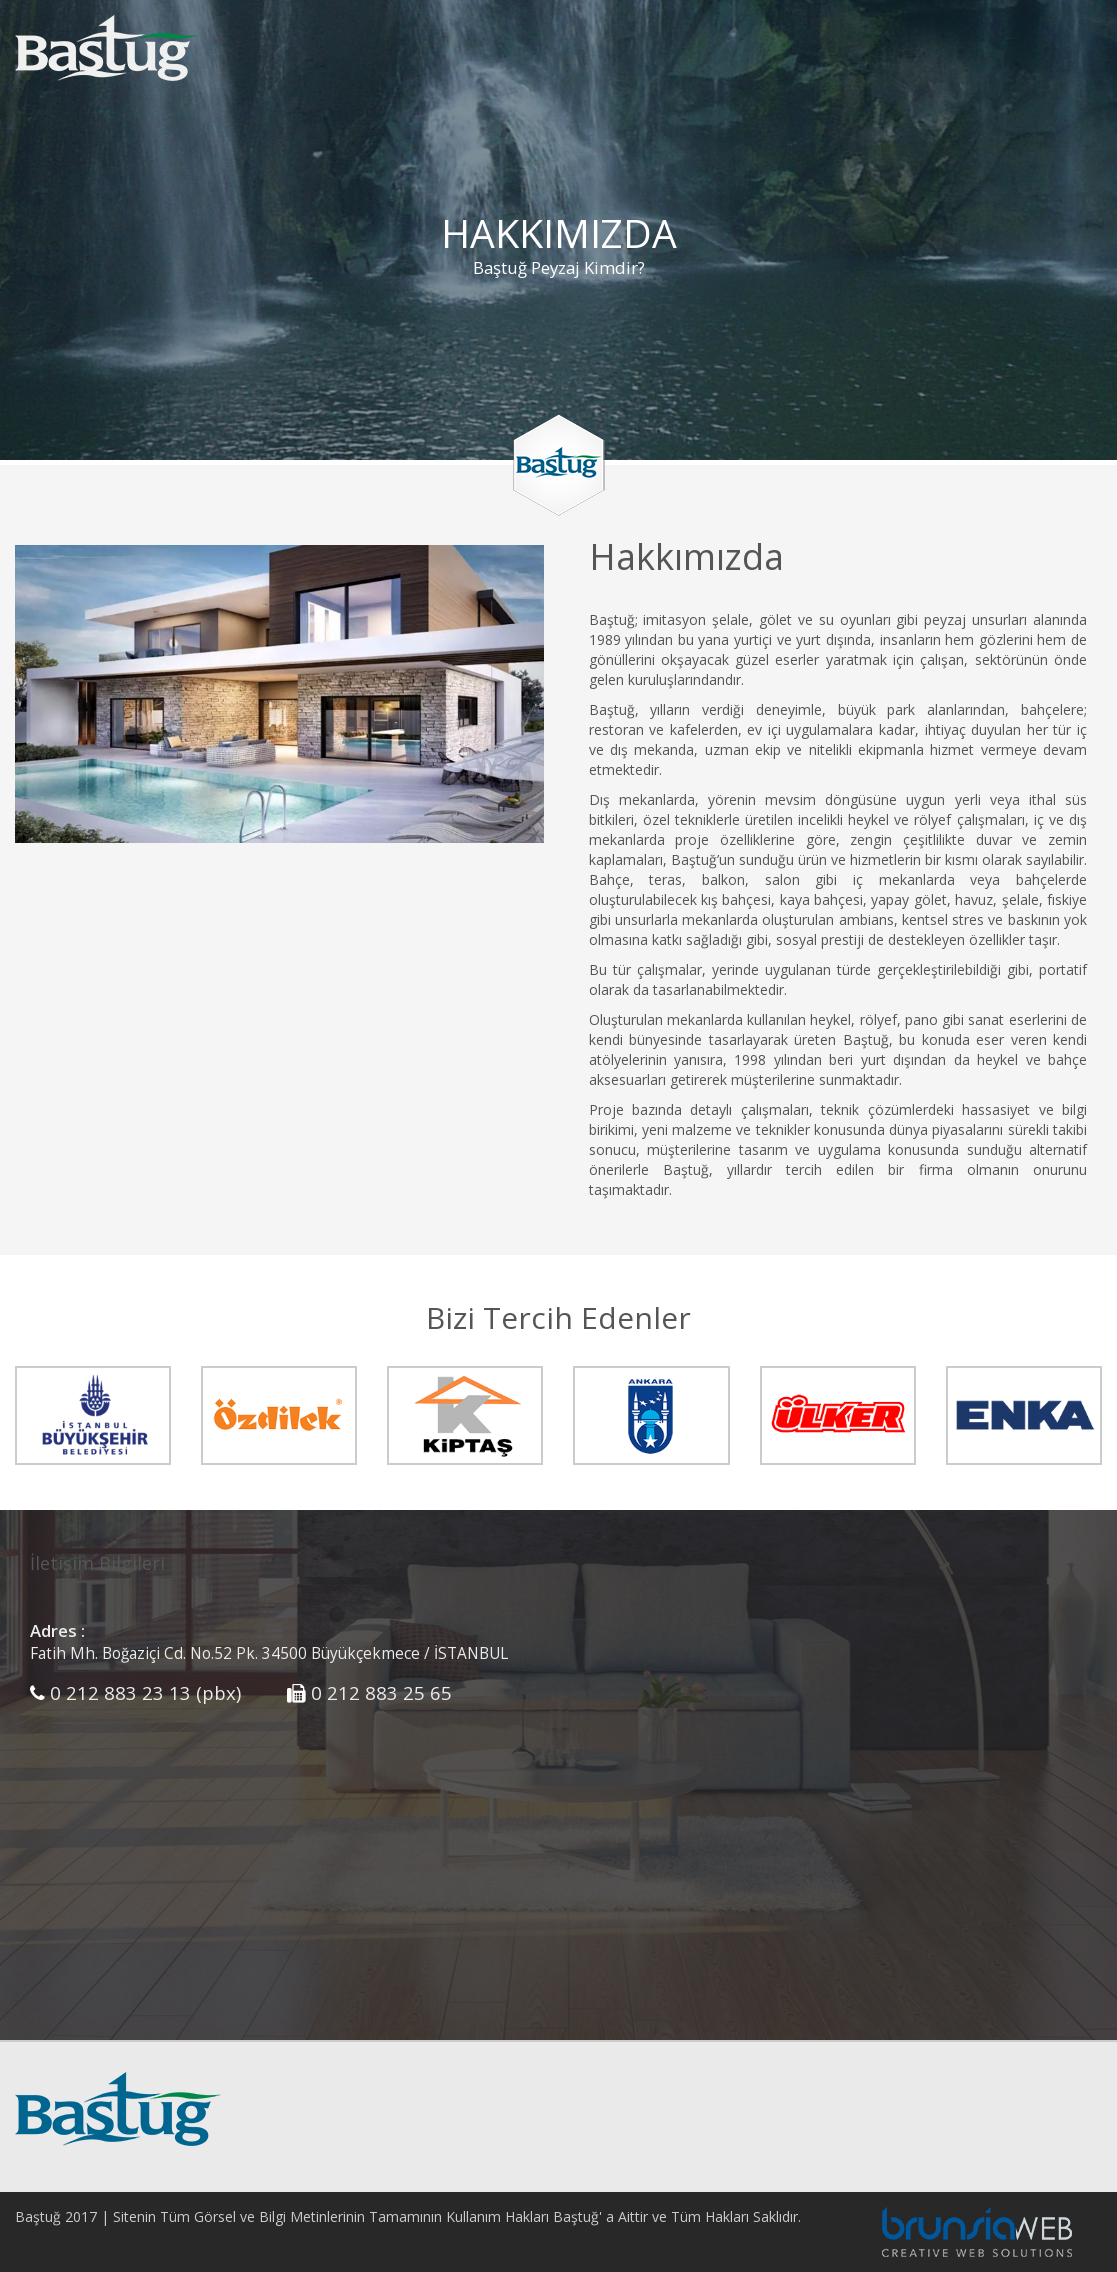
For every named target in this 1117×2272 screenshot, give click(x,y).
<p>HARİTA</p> (838, 1765)
